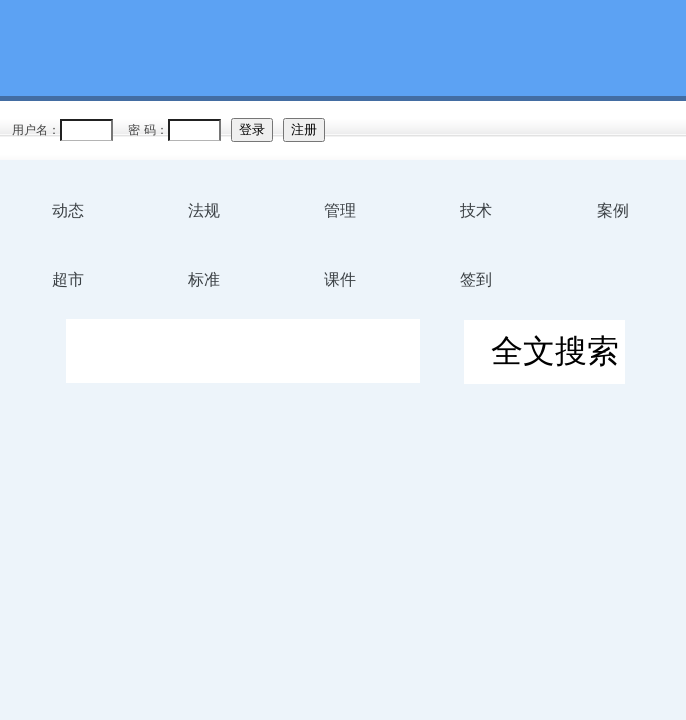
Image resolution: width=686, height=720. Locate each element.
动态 (68, 210)
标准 (204, 279)
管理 (340, 210)
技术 (476, 210)
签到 (476, 279)
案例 (613, 210)
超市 (68, 279)
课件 (340, 279)
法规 (204, 210)
